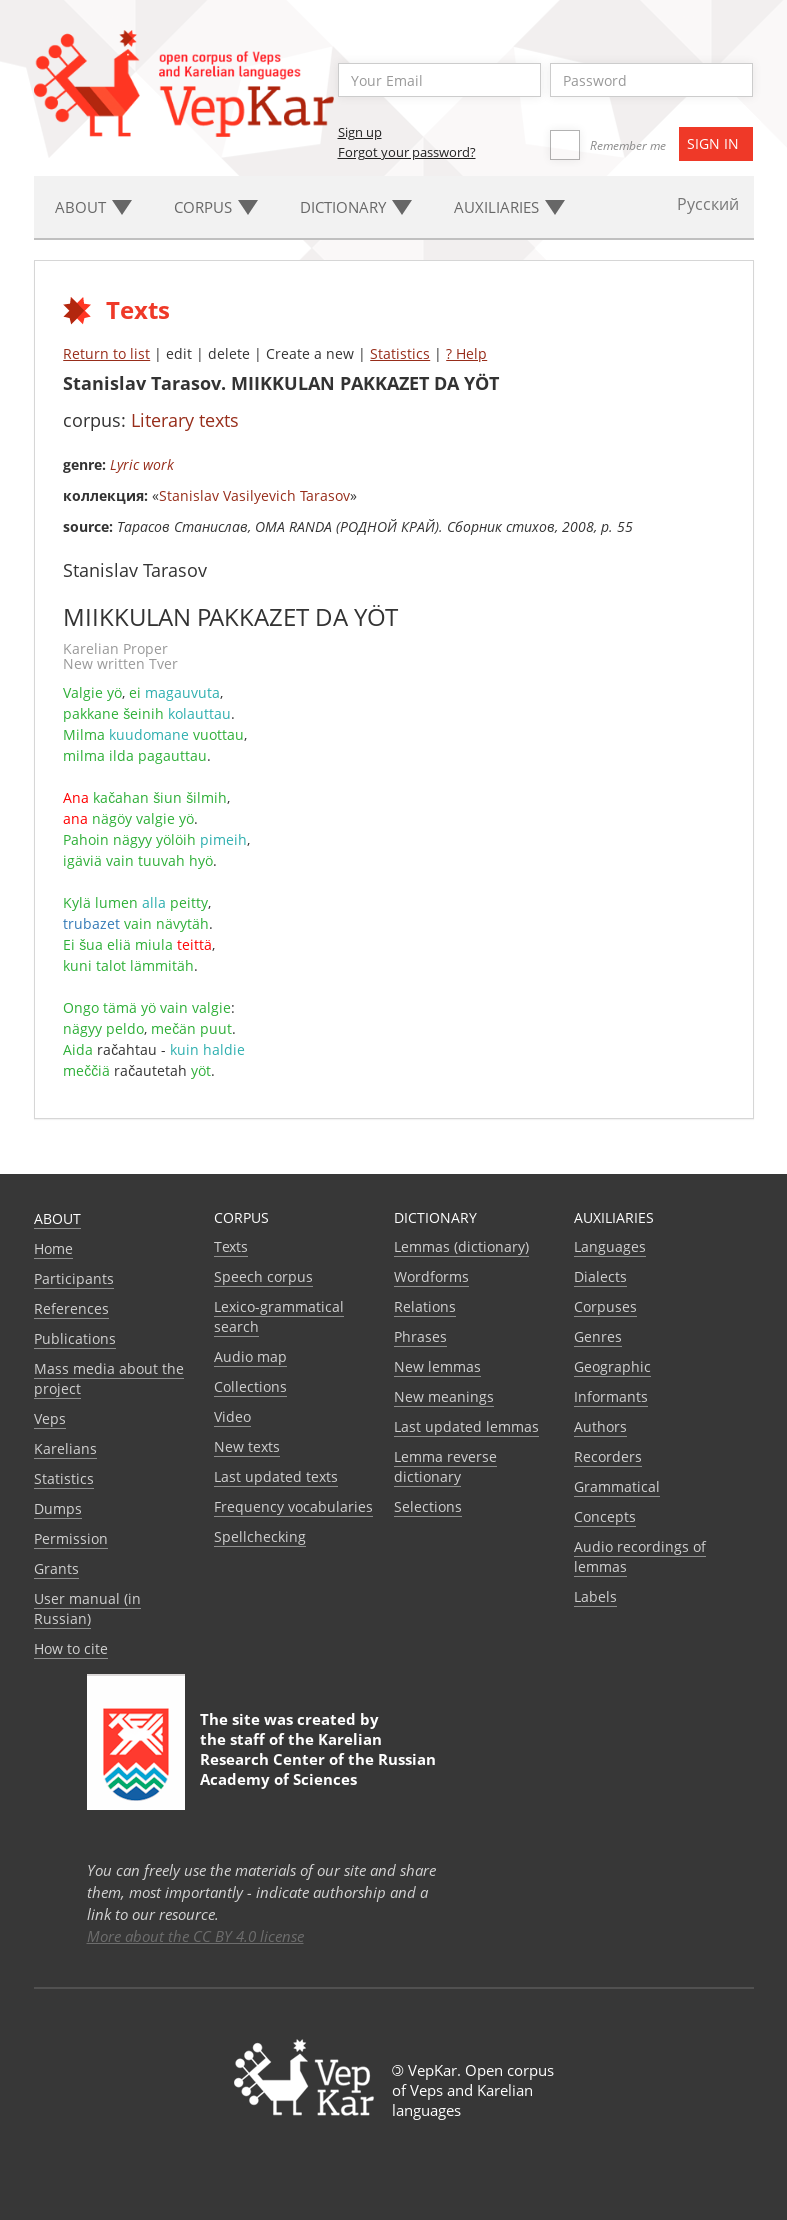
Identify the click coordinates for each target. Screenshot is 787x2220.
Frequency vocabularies (293, 1506)
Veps (50, 1418)
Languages (610, 1246)
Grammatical (617, 1486)
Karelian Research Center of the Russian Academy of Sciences (318, 1759)
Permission (71, 1538)
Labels (595, 1596)
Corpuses (605, 1306)
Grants (56, 1568)
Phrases (420, 1336)
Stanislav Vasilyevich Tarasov (254, 495)
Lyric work (142, 464)
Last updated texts (276, 1476)
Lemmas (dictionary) (461, 1246)
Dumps (58, 1508)
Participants (74, 1278)
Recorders (608, 1456)
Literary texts (185, 420)
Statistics (400, 353)
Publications (75, 1338)
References (71, 1308)
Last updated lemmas (466, 1426)
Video (232, 1416)
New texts (247, 1446)
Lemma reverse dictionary (445, 1466)
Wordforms (431, 1276)
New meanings (444, 1396)
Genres (598, 1336)
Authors (600, 1426)
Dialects (600, 1276)
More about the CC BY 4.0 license (195, 1936)
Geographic (612, 1366)
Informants (611, 1396)
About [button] (93, 207)
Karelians (65, 1448)
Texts (231, 1246)
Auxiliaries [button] (509, 207)
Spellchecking (260, 1536)
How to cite (71, 1648)
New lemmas (437, 1366)
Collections (250, 1386)
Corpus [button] (216, 207)
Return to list (106, 353)
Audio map (250, 1356)
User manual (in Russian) (87, 1608)
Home (53, 1248)
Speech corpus (263, 1276)
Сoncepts (605, 1516)
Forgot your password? (407, 152)
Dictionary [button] (356, 207)
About (57, 1218)
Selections (428, 1506)
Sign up (360, 132)
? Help (466, 353)
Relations (425, 1306)
